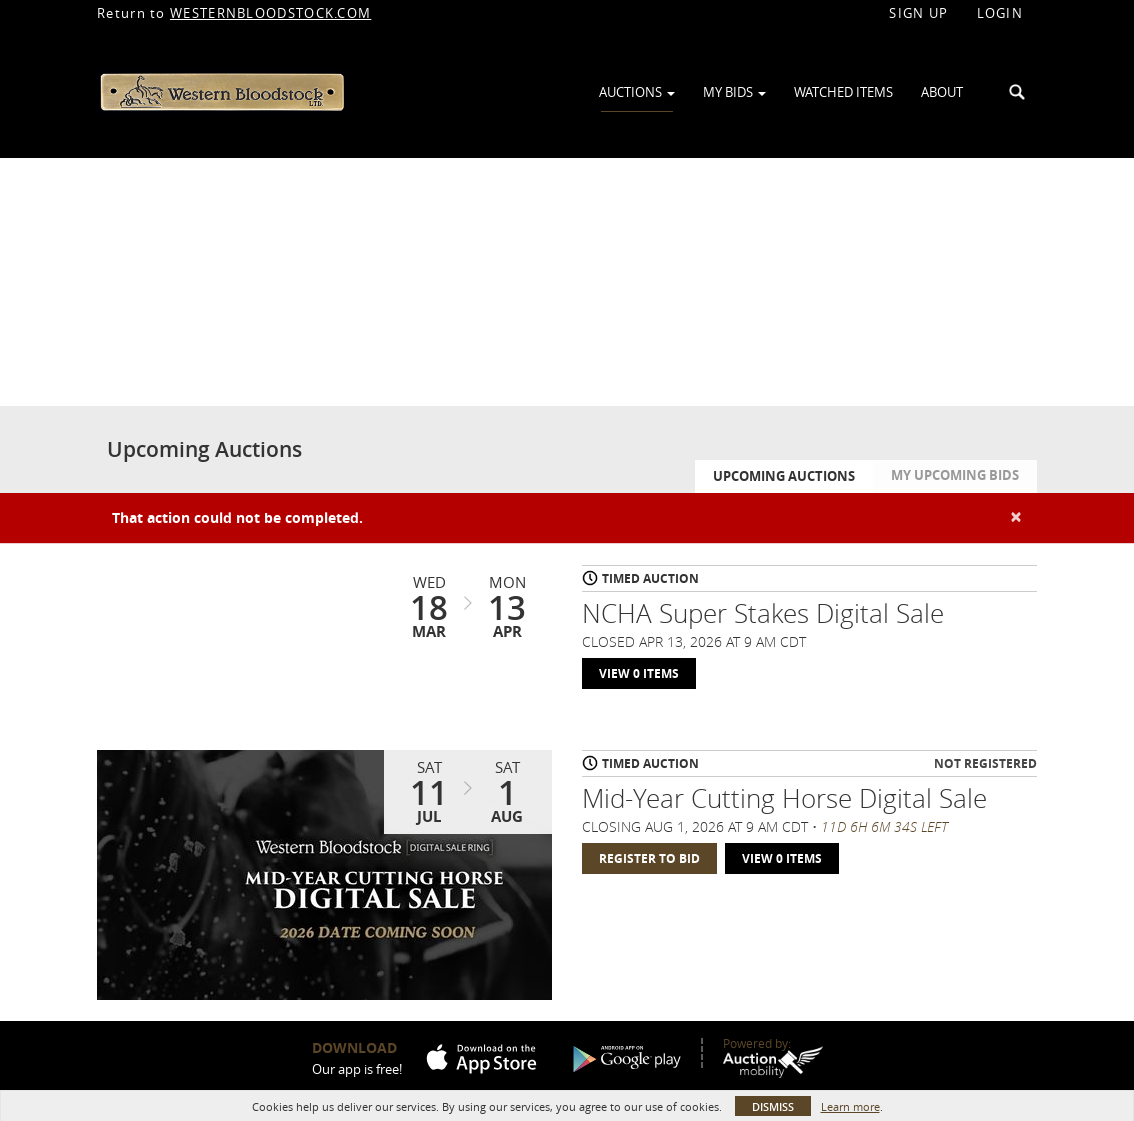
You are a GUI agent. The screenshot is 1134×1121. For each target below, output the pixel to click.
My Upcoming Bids (955, 475)
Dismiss (773, 1106)
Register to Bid (649, 858)
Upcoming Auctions (784, 476)
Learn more (850, 1106)
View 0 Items (639, 673)
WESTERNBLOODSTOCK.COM (270, 13)
